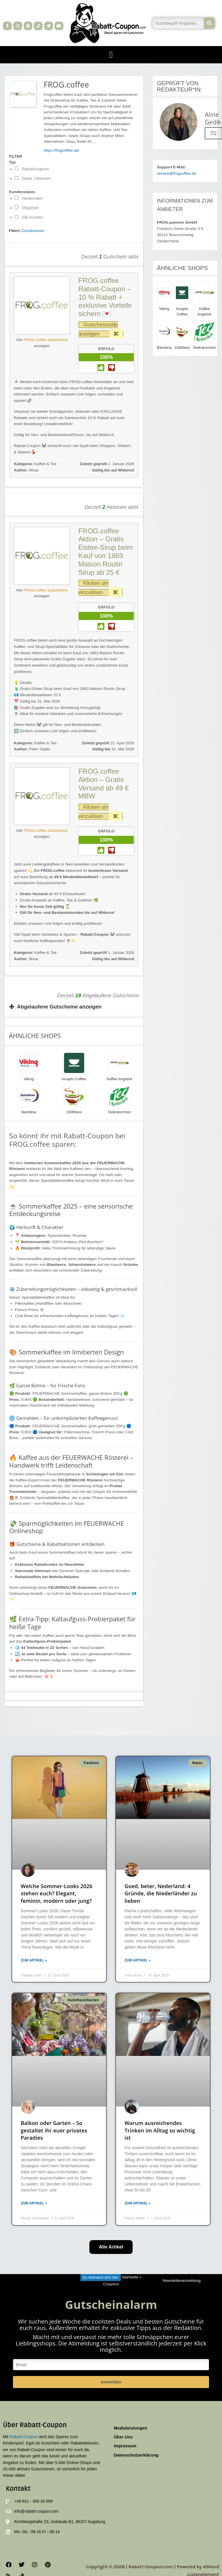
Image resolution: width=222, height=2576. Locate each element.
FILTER (15, 157)
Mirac (26, 470)
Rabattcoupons (32, 169)
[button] (111, 55)
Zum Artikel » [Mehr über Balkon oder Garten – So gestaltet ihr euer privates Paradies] (34, 2203)
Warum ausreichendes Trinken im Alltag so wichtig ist (160, 2130)
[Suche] (209, 23)
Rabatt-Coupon (24, 2436)
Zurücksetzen (33, 231)
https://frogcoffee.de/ (61, 150)
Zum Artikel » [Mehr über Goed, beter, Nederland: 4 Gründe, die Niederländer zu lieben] (138, 1960)
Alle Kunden (29, 217)
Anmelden (111, 2382)
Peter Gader (32, 749)
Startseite (130, 2277)
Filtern (14, 231)
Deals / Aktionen (33, 178)
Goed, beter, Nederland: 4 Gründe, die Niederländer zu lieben (161, 1893)
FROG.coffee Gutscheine (45, 340)
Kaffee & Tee (45, 464)
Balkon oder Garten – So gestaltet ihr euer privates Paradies (54, 2130)
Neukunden (29, 198)
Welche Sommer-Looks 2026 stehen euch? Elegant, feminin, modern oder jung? (56, 1893)
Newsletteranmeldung (181, 2280)
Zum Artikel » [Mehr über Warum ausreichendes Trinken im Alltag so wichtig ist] (138, 2203)
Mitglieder (27, 208)
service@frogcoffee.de (176, 173)
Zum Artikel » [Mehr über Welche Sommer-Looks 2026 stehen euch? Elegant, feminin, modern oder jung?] (34, 1960)
